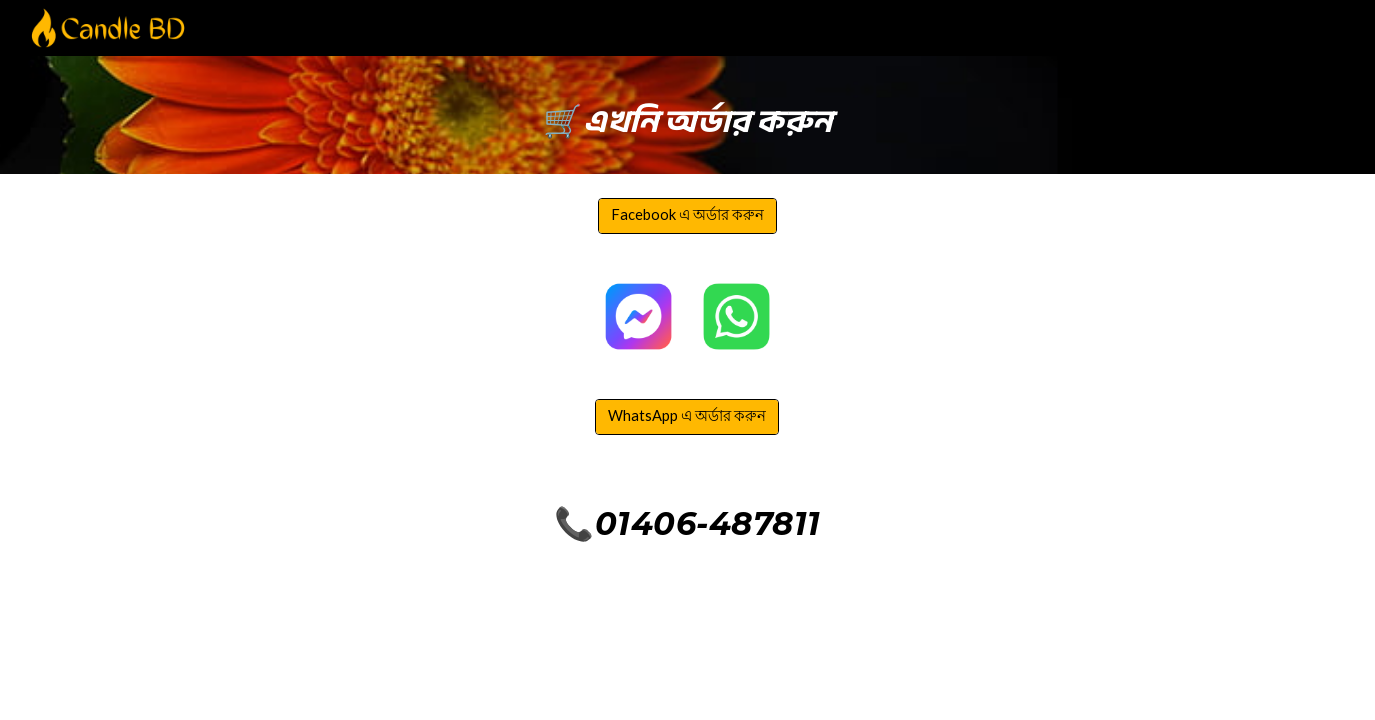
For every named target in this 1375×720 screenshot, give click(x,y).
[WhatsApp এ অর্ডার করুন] (687, 417)
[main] (687, 115)
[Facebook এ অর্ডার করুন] (687, 216)
